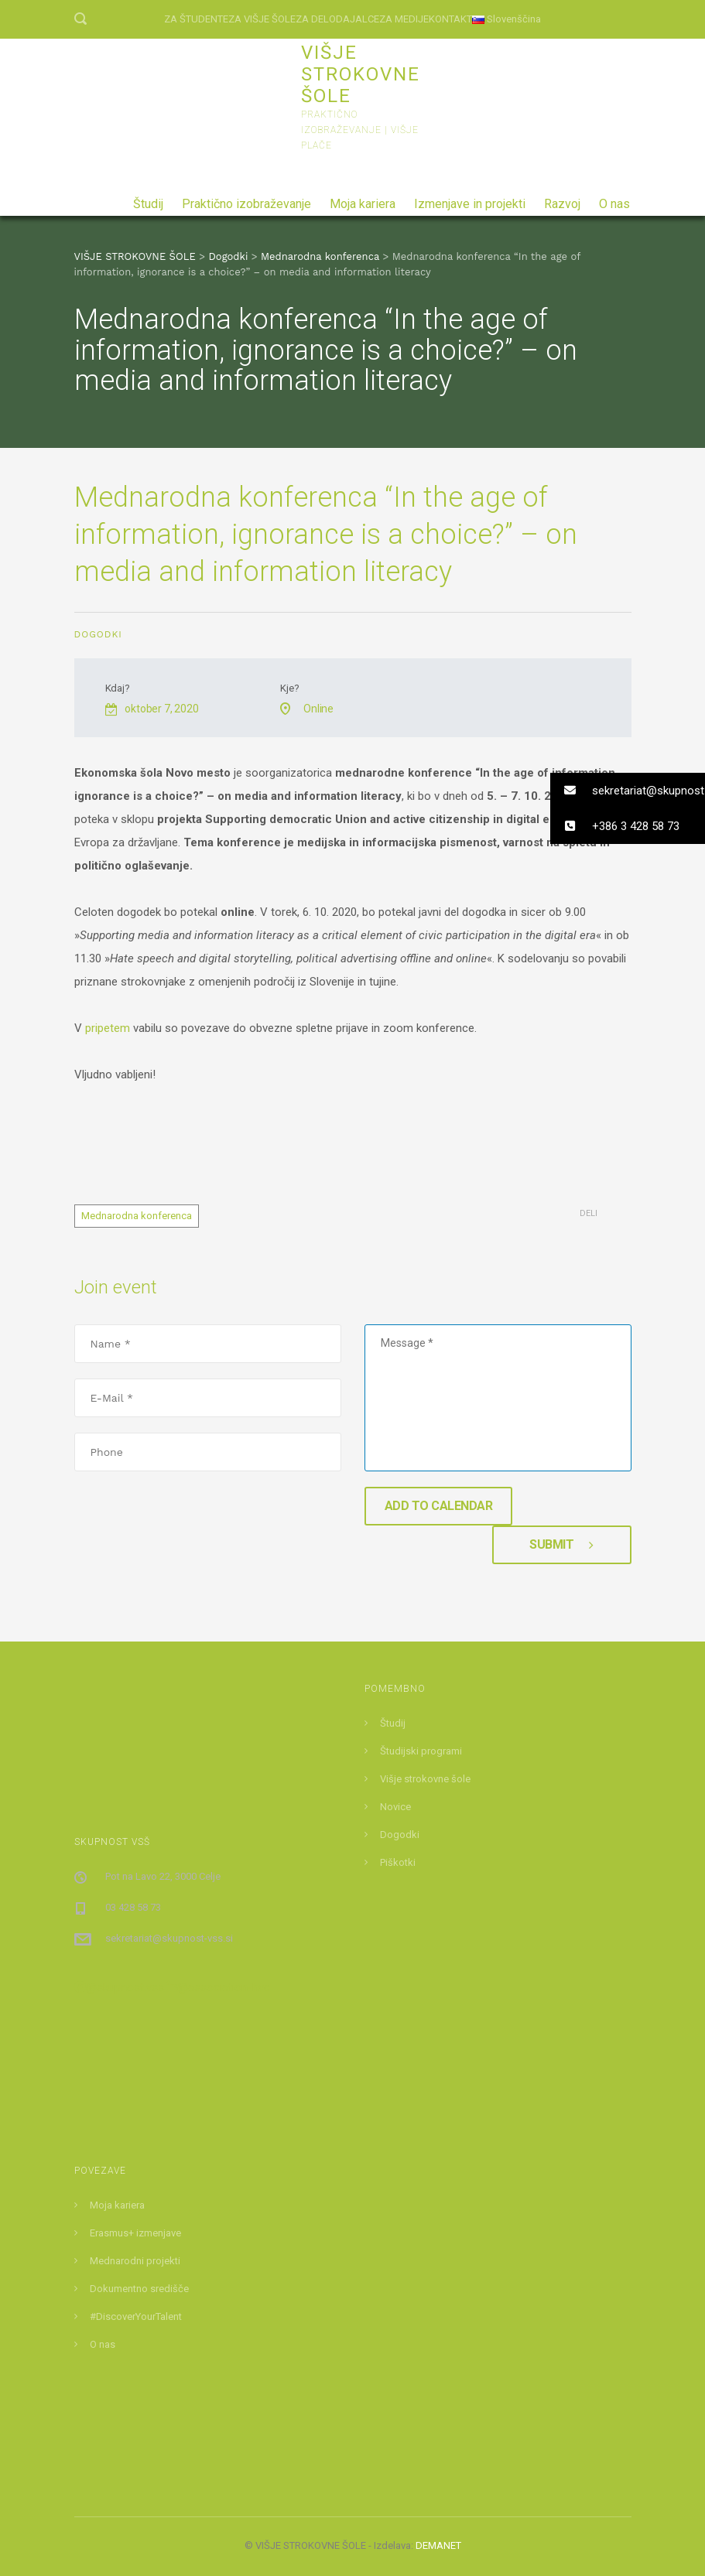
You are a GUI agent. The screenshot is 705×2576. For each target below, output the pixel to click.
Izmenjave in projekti (469, 198)
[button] (627, 790)
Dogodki (98, 634)
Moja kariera (362, 198)
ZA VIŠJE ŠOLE (262, 19)
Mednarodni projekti (135, 2261)
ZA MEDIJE (404, 19)
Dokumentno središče (139, 2288)
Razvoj (562, 198)
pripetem (107, 1028)
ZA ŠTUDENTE (196, 19)
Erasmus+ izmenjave (135, 2233)
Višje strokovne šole (425, 1779)
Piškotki (398, 1862)
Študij (148, 198)
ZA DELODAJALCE (337, 19)
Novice (395, 1806)
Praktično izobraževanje (246, 198)
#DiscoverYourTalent (136, 2316)
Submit (561, 1544)
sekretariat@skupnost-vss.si (169, 1938)
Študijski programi (421, 1751)
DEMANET (438, 2545)
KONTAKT (450, 19)
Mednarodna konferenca (136, 1215)
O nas (614, 198)
